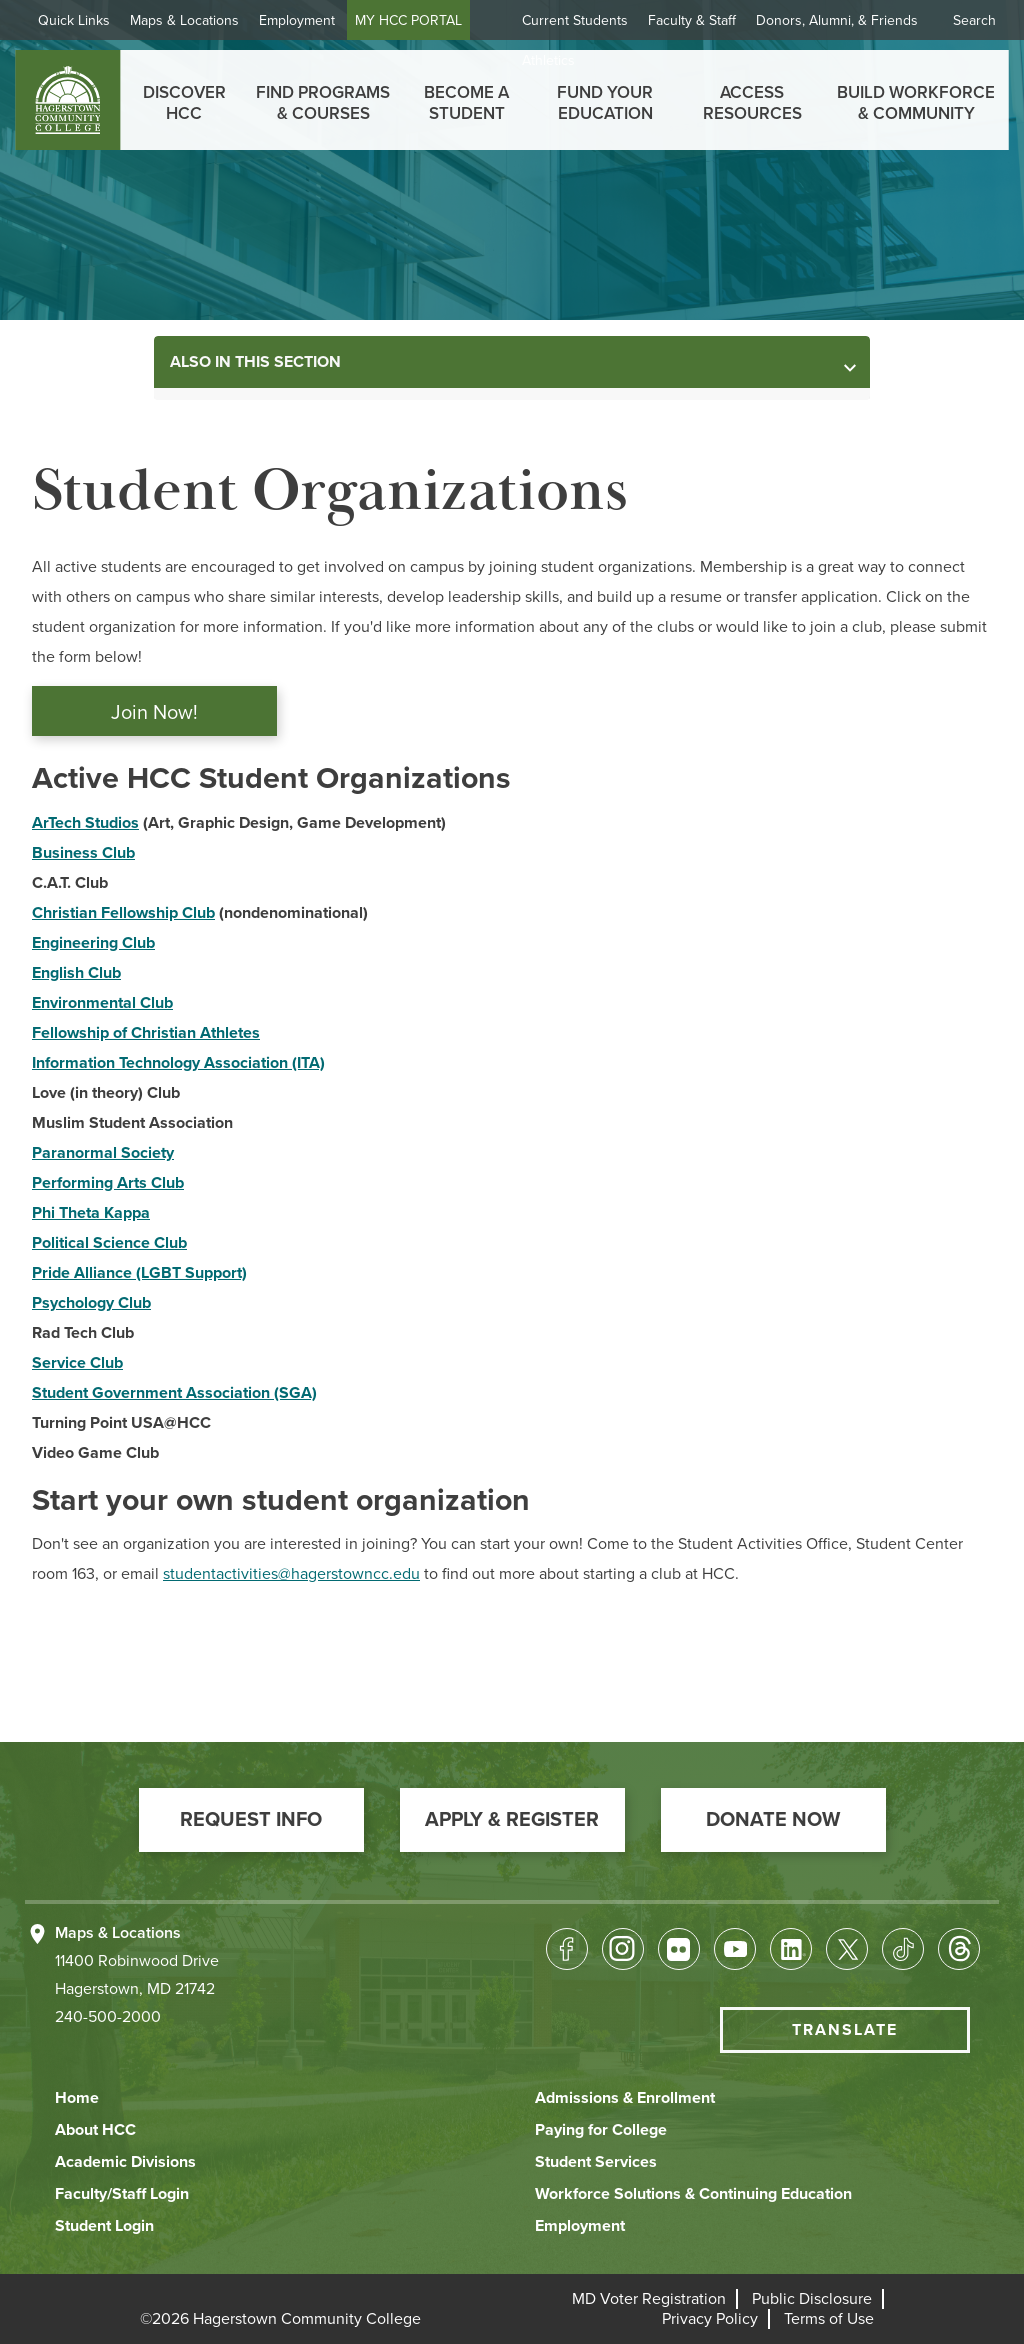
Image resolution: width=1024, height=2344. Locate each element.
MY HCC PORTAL (408, 20)
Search (974, 20)
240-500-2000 (108, 2017)
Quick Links (74, 20)
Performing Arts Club (108, 1183)
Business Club (83, 853)
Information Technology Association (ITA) (178, 1063)
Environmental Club (102, 1003)
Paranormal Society (103, 1153)
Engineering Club (93, 943)
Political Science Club (109, 1243)
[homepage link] (67, 100)
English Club (76, 973)
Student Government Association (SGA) (174, 1393)
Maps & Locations (184, 20)
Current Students (575, 20)
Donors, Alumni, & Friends (837, 20)
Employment (297, 20)
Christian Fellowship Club (123, 913)
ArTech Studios (85, 823)
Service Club (77, 1363)
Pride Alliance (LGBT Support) (139, 1273)
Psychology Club (91, 1303)
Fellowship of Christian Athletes (146, 1033)
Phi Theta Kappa (91, 1213)
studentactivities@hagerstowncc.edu (291, 1574)
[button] (251, 1820)
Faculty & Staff (692, 20)
